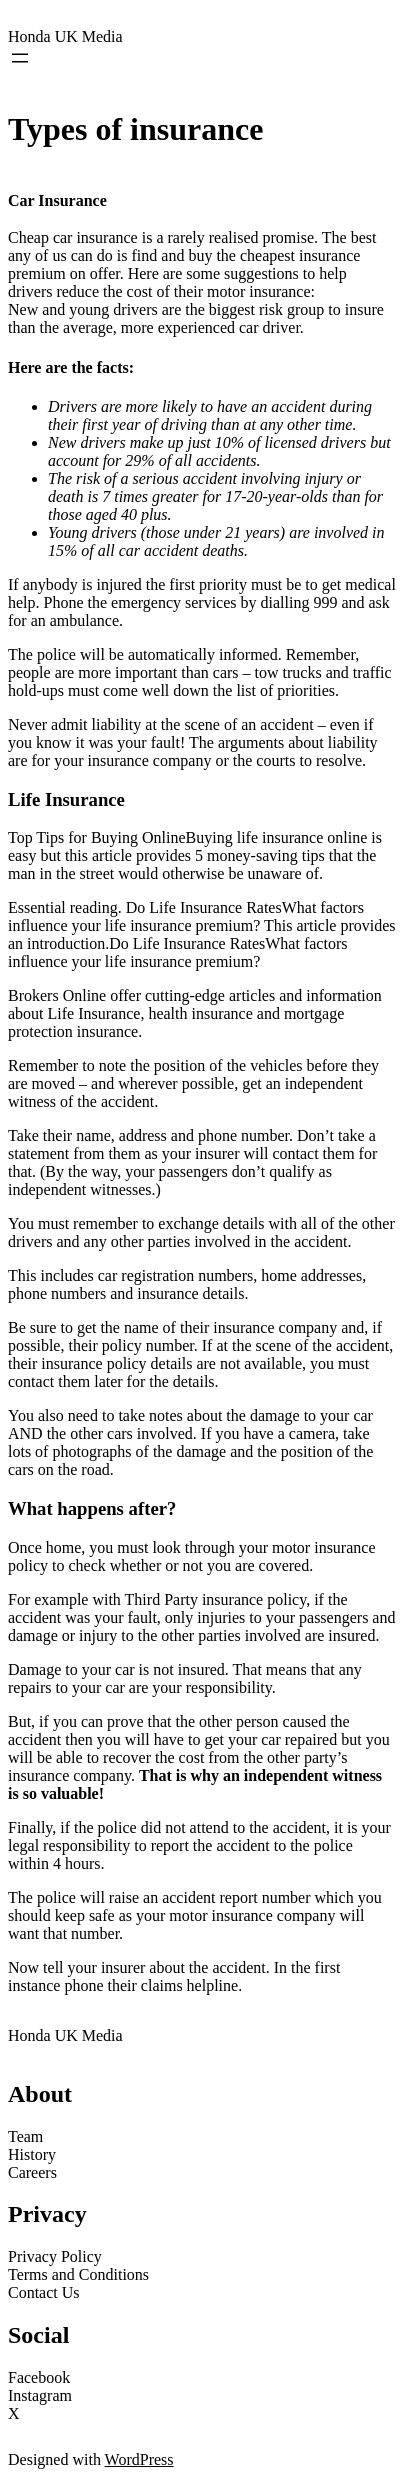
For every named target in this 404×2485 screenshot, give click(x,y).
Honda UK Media (65, 36)
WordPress (139, 2459)
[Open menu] (20, 58)
